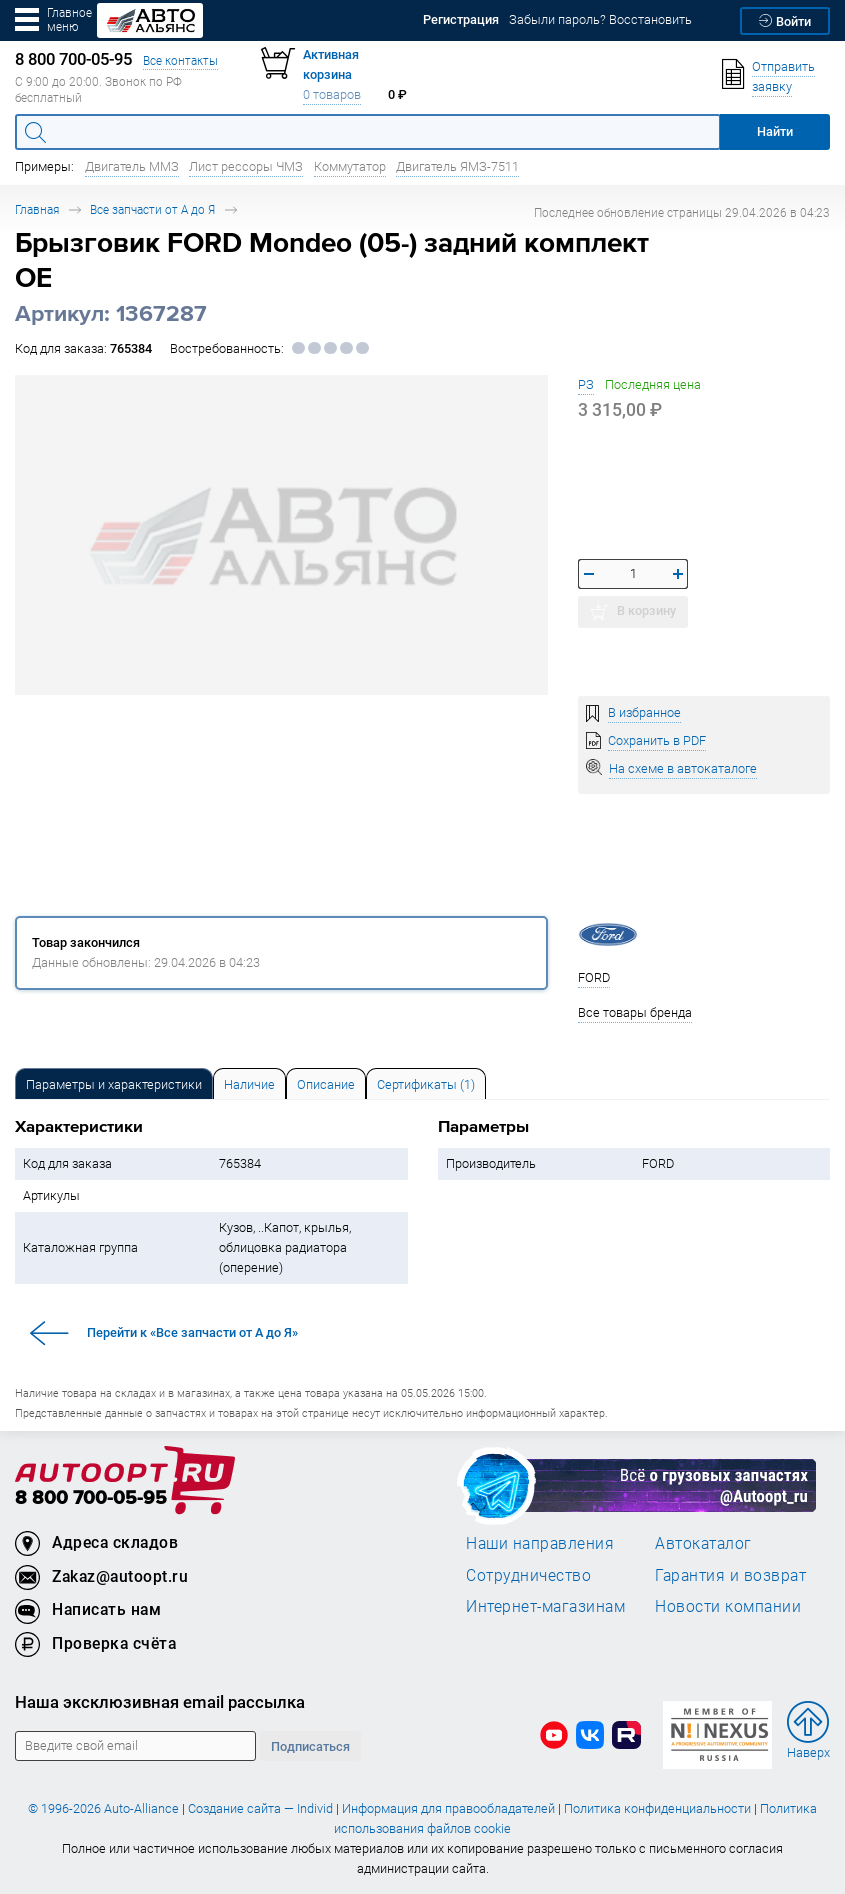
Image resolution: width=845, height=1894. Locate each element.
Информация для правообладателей (448, 1808)
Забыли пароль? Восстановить (600, 19)
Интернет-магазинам (545, 1606)
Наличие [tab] (249, 1084)
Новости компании (728, 1606)
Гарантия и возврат (730, 1575)
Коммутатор (350, 166)
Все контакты (180, 60)
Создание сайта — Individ (260, 1808)
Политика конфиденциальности (657, 1808)
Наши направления (540, 1543)
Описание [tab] (326, 1084)
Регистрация (461, 19)
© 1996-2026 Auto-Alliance (103, 1808)
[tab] (114, 1083)
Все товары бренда (635, 1012)
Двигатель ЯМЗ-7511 (457, 166)
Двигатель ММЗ (132, 166)
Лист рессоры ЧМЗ (246, 166)
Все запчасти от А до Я (152, 209)
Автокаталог (703, 1543)
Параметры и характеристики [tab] (114, 1084)
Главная (37, 209)
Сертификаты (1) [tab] (426, 1084)
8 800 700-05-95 (91, 1498)
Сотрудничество (528, 1575)
